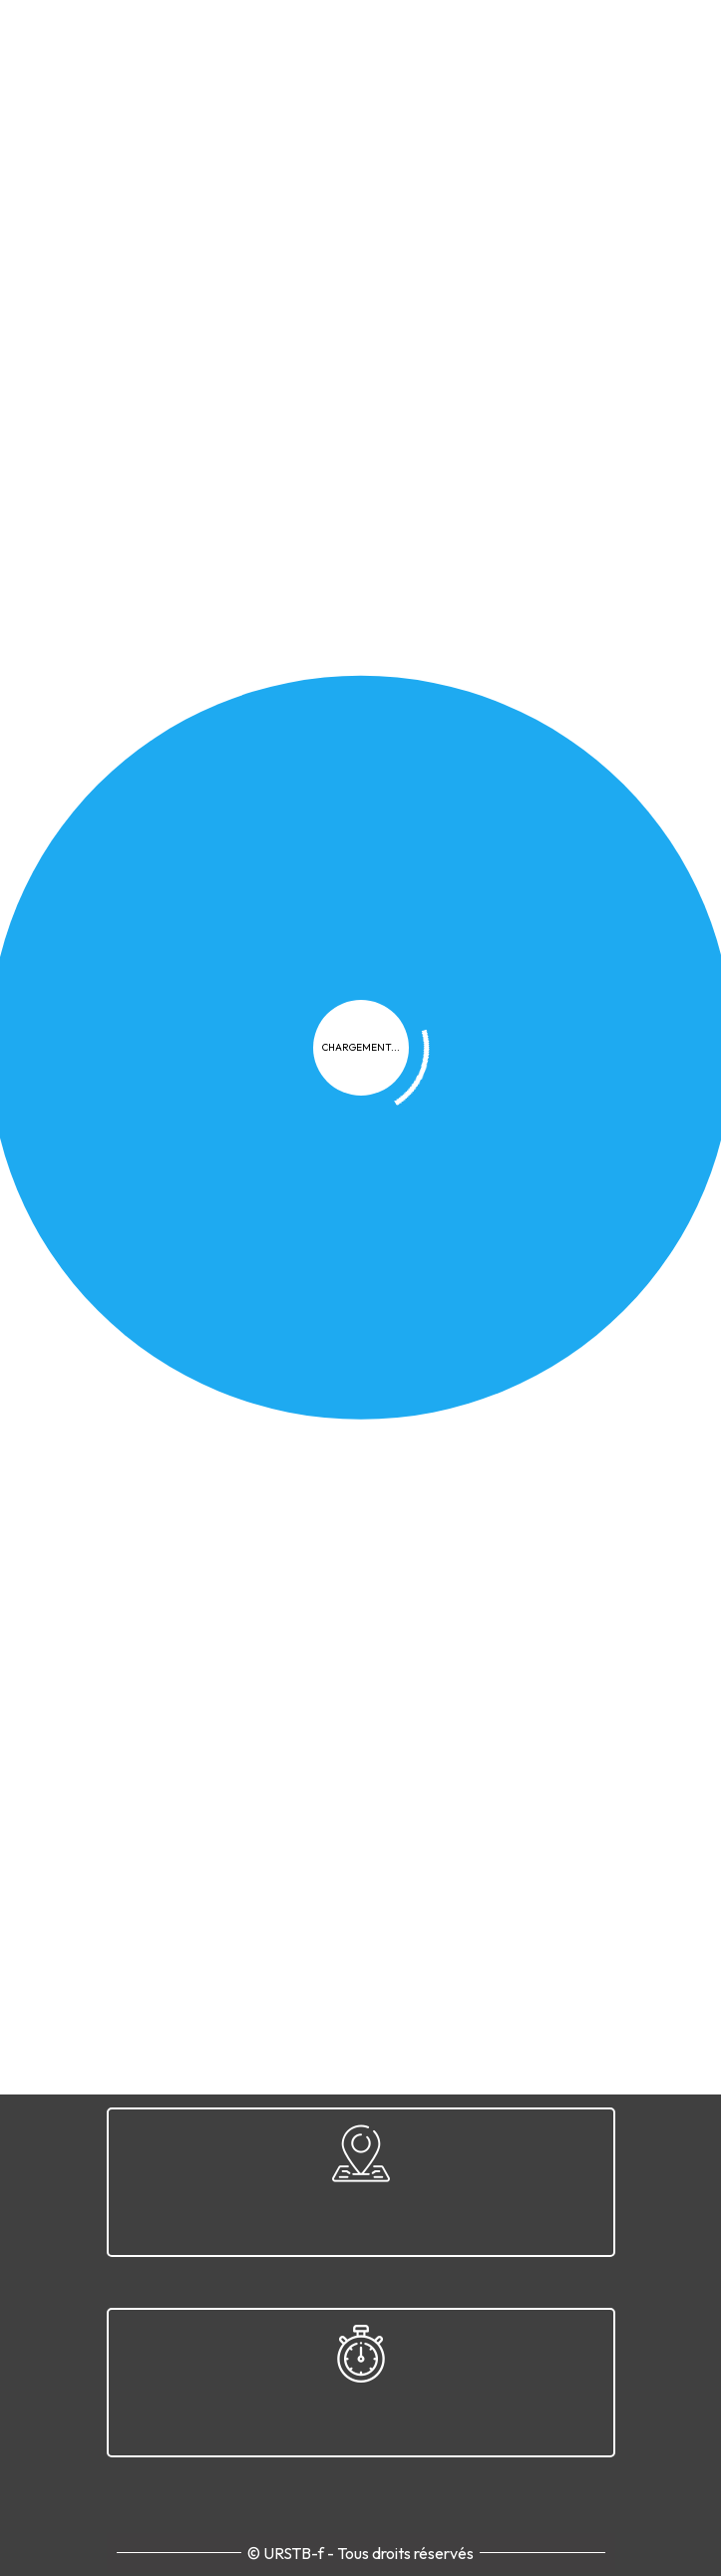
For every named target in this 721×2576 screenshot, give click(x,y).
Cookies (320, 1540)
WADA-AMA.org (504, 1088)
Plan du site (468, 1540)
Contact (562, 1540)
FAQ (387, 1540)
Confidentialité (212, 1540)
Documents (434, 550)
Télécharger (361, 701)
